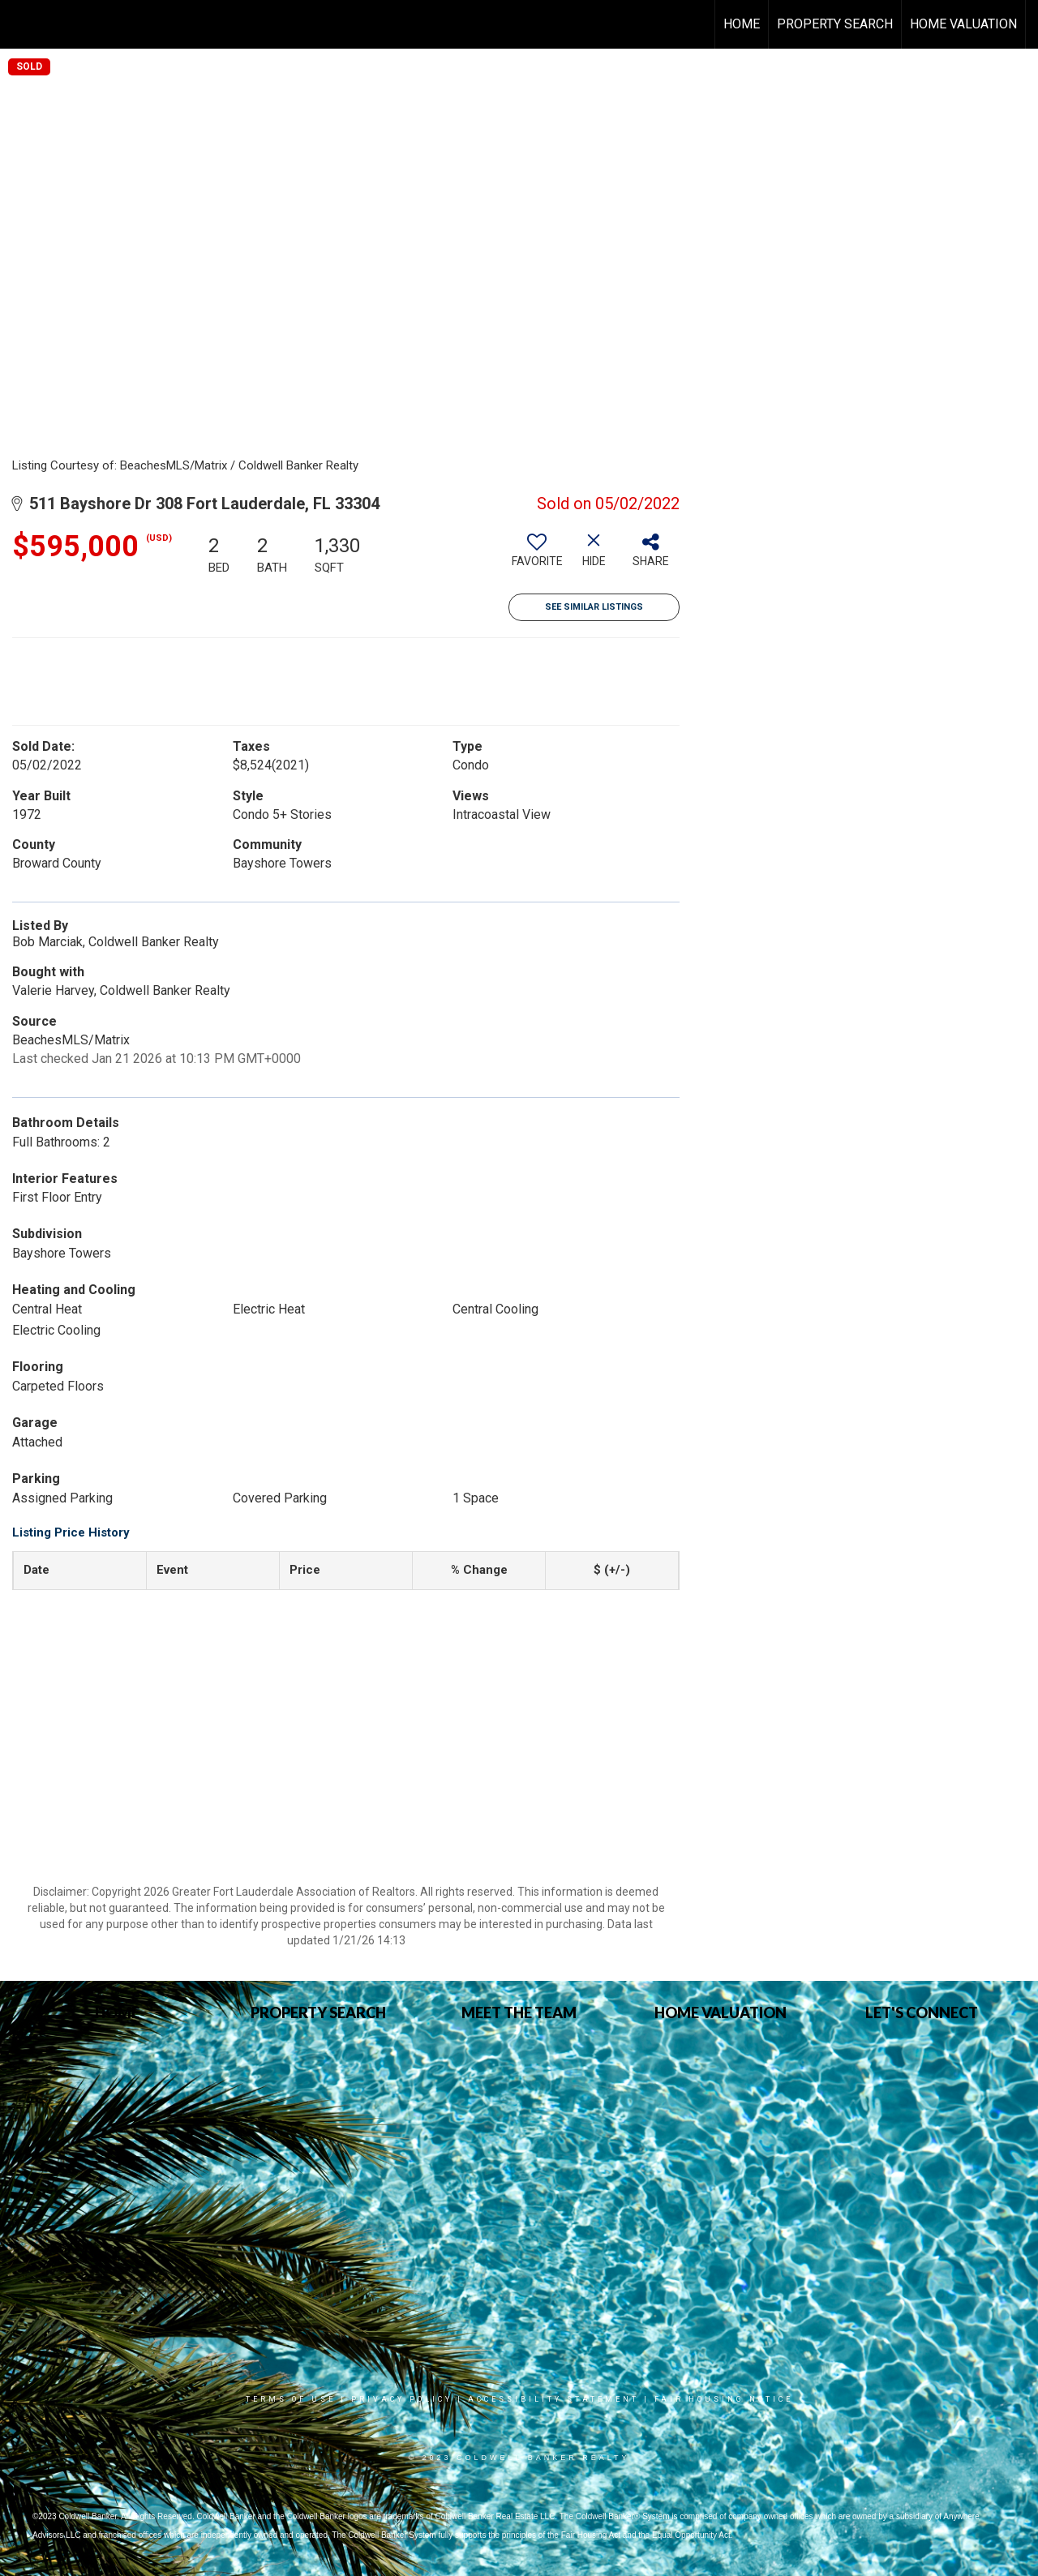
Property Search (835, 24)
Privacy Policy (402, 2399)
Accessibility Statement (553, 2399)
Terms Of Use (291, 2399)
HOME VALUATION (963, 24)
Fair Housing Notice (723, 2399)
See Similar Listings (594, 607)
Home (741, 24)
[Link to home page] (20, 24)
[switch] (536, 556)
